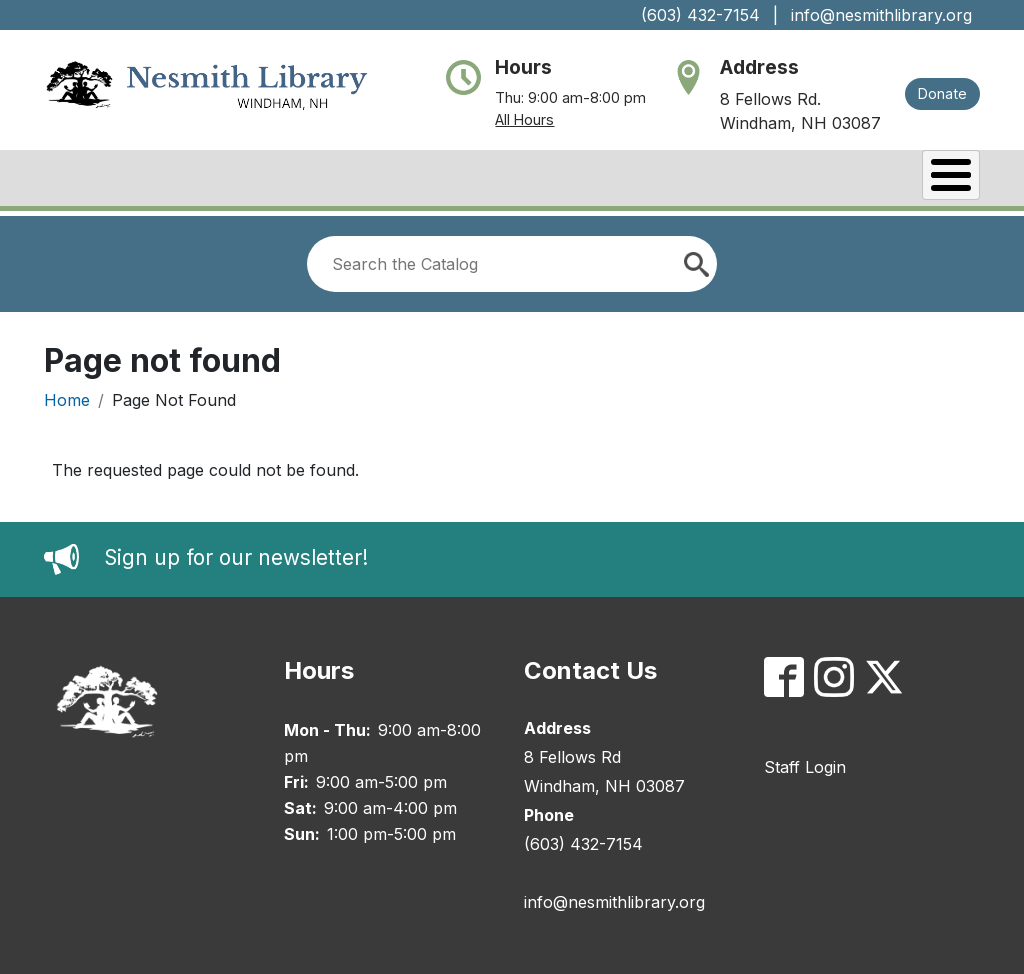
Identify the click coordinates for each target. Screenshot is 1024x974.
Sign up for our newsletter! (236, 553)
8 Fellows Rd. (770, 99)
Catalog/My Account (475, 180)
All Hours (524, 119)
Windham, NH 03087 (800, 123)
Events (645, 180)
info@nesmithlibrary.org (881, 15)
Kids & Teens (900, 180)
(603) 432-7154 (700, 15)
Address (759, 67)
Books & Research (255, 180)
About (102, 180)
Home (67, 395)
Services (759, 180)
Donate (942, 93)
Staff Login (805, 762)
